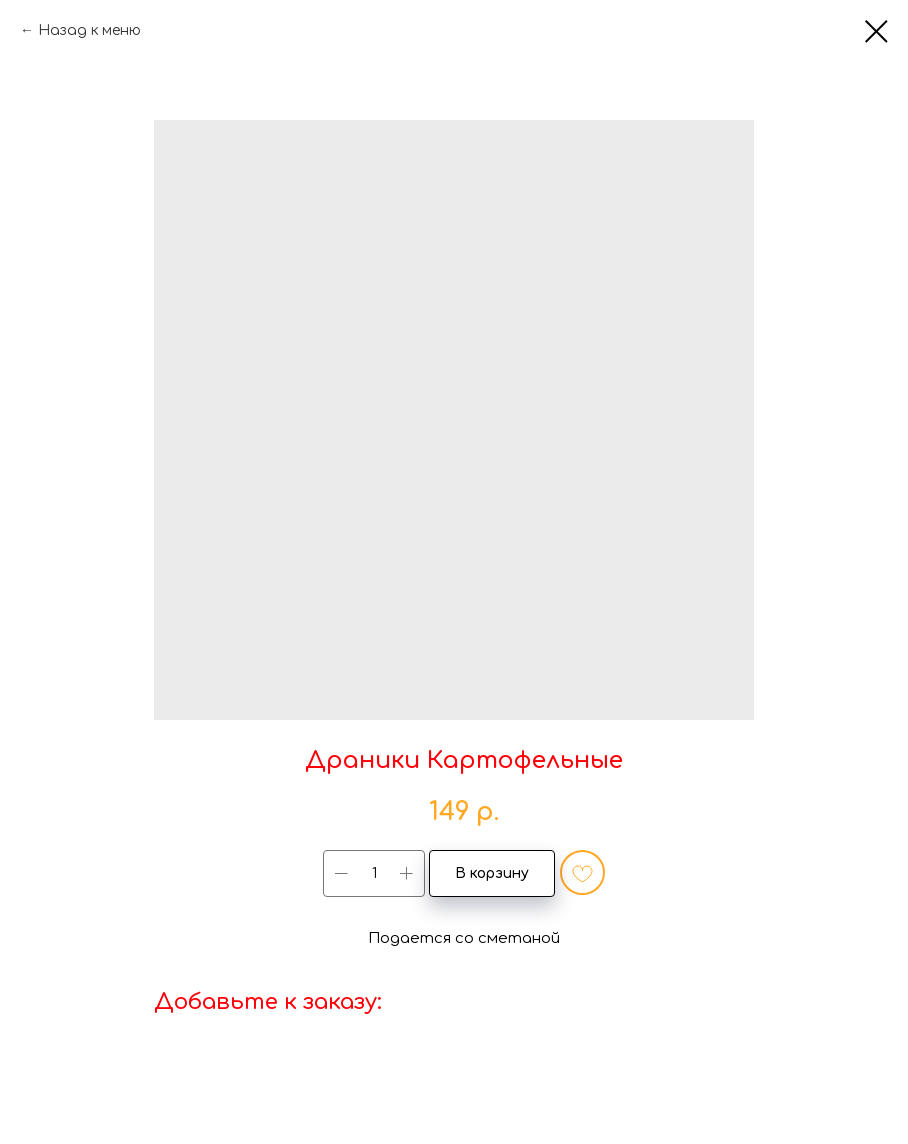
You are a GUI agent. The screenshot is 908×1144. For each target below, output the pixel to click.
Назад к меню (89, 30)
